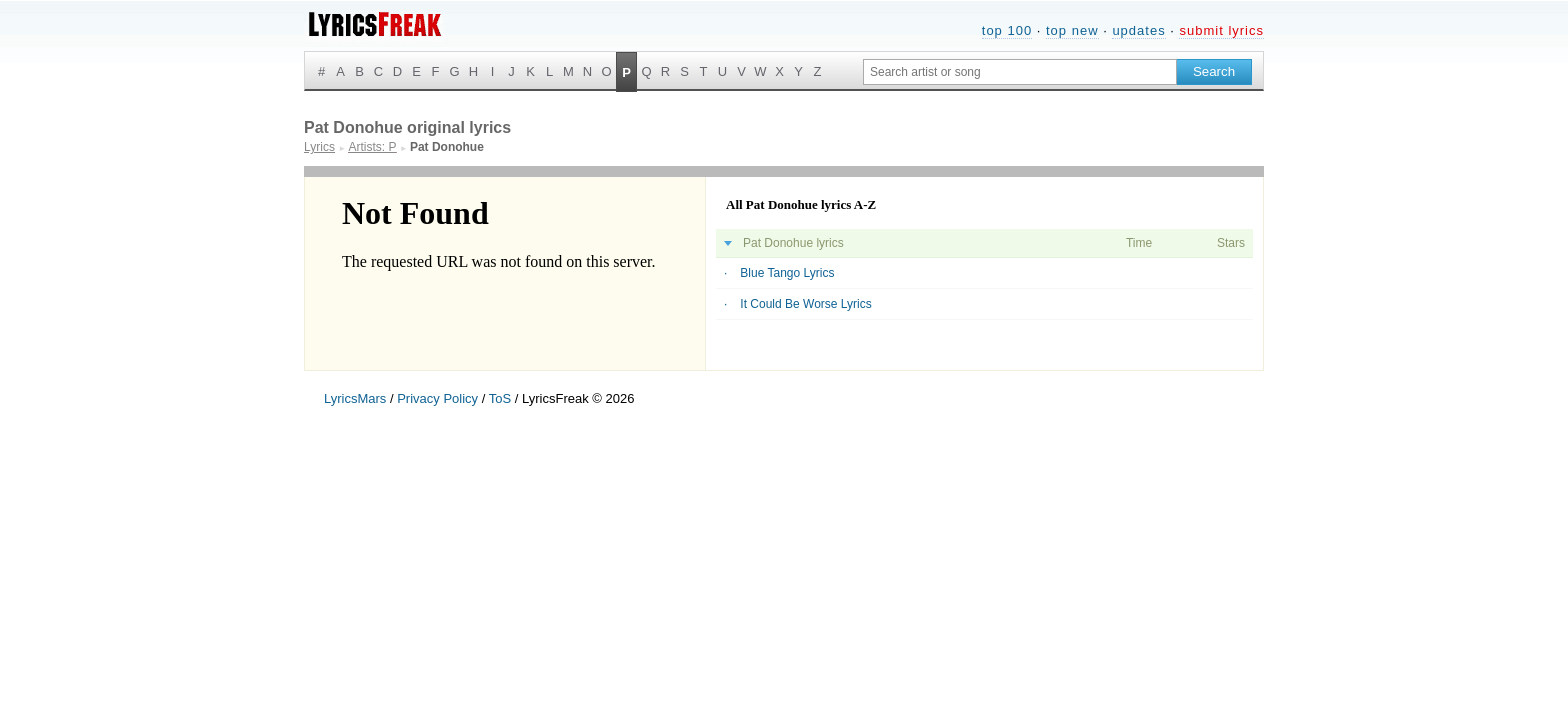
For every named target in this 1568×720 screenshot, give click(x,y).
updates (1138, 30)
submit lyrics (1221, 30)
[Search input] (1020, 72)
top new (1072, 30)
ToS (500, 398)
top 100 (1007, 30)
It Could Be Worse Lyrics (805, 304)
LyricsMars (355, 398)
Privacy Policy (437, 398)
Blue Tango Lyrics (787, 273)
